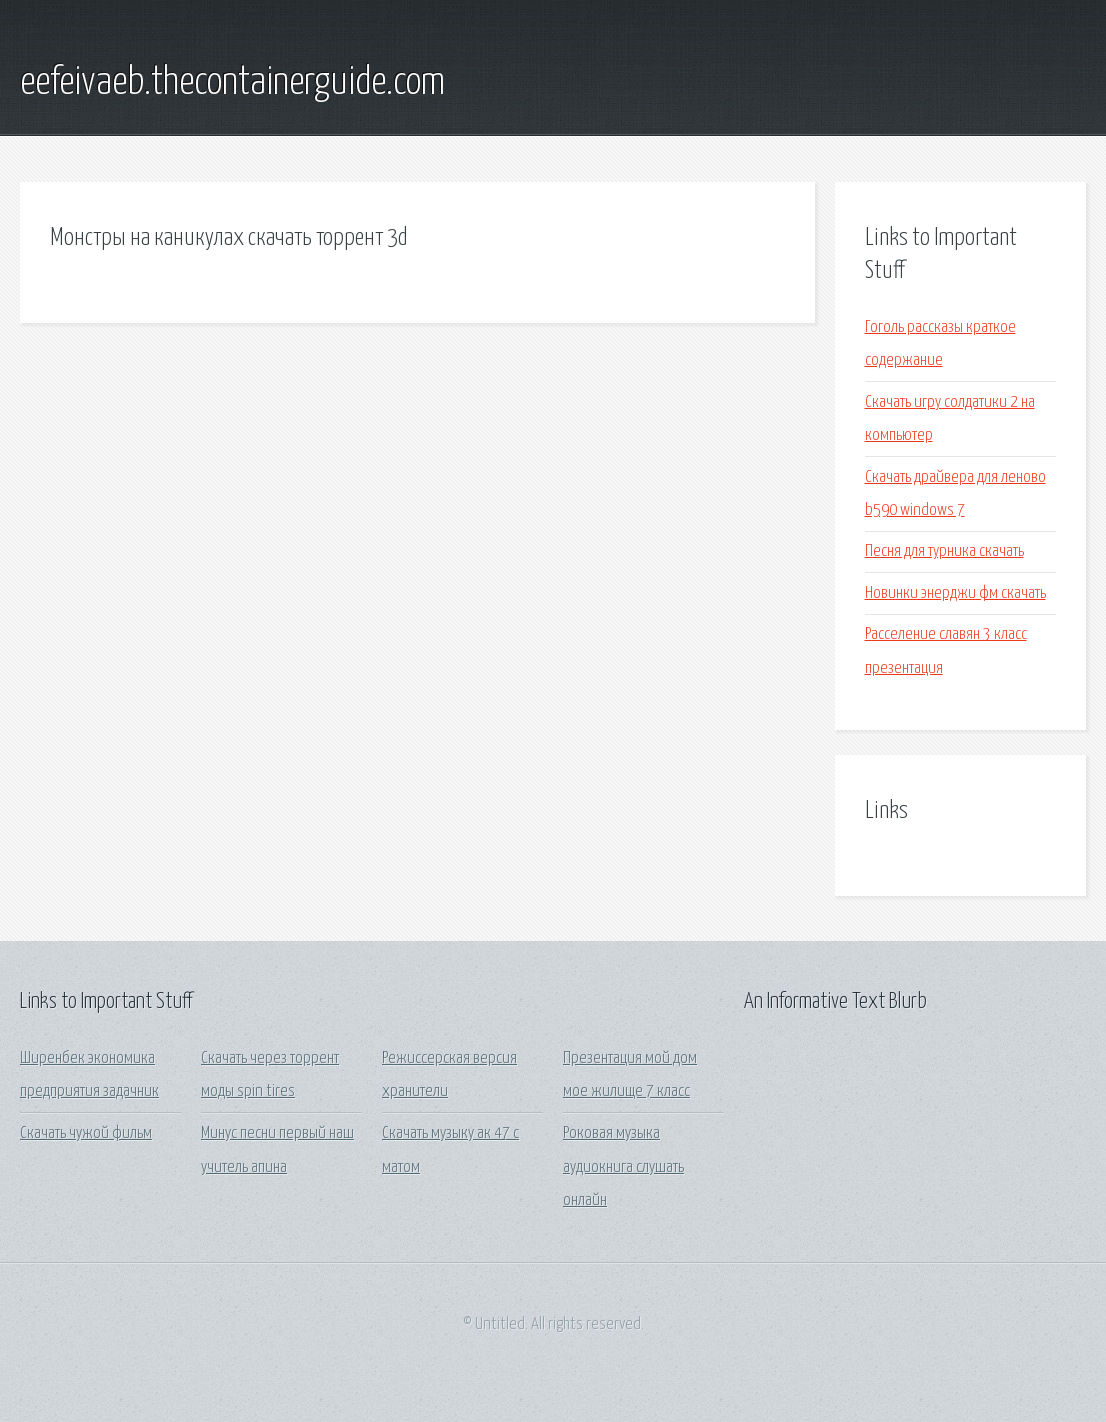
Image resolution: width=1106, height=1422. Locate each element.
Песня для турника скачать (944, 551)
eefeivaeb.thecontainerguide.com (232, 83)
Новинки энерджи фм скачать (955, 593)
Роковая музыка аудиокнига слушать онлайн (623, 1167)
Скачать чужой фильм (86, 1133)
